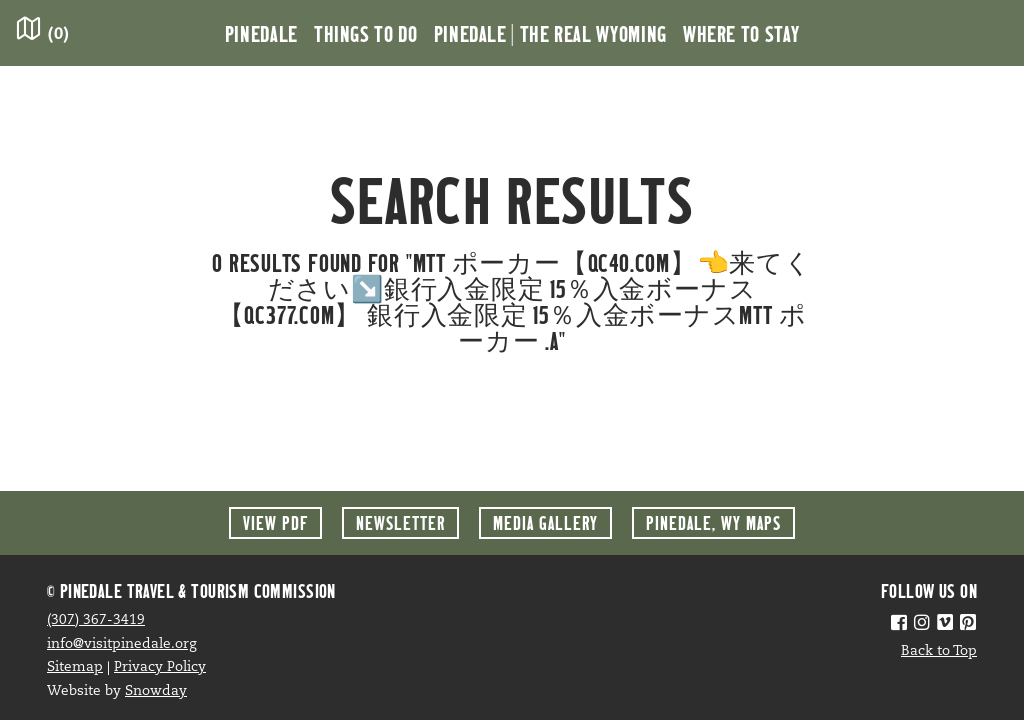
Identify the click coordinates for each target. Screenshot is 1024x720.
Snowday (156, 691)
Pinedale (261, 33)
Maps (713, 522)
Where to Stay (741, 33)
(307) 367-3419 (96, 620)
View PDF (275, 522)
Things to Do (366, 33)
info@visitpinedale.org (122, 644)
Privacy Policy (160, 667)
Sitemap (75, 667)
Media (545, 522)
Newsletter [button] (400, 522)
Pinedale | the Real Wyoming (550, 33)
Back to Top (939, 651)
